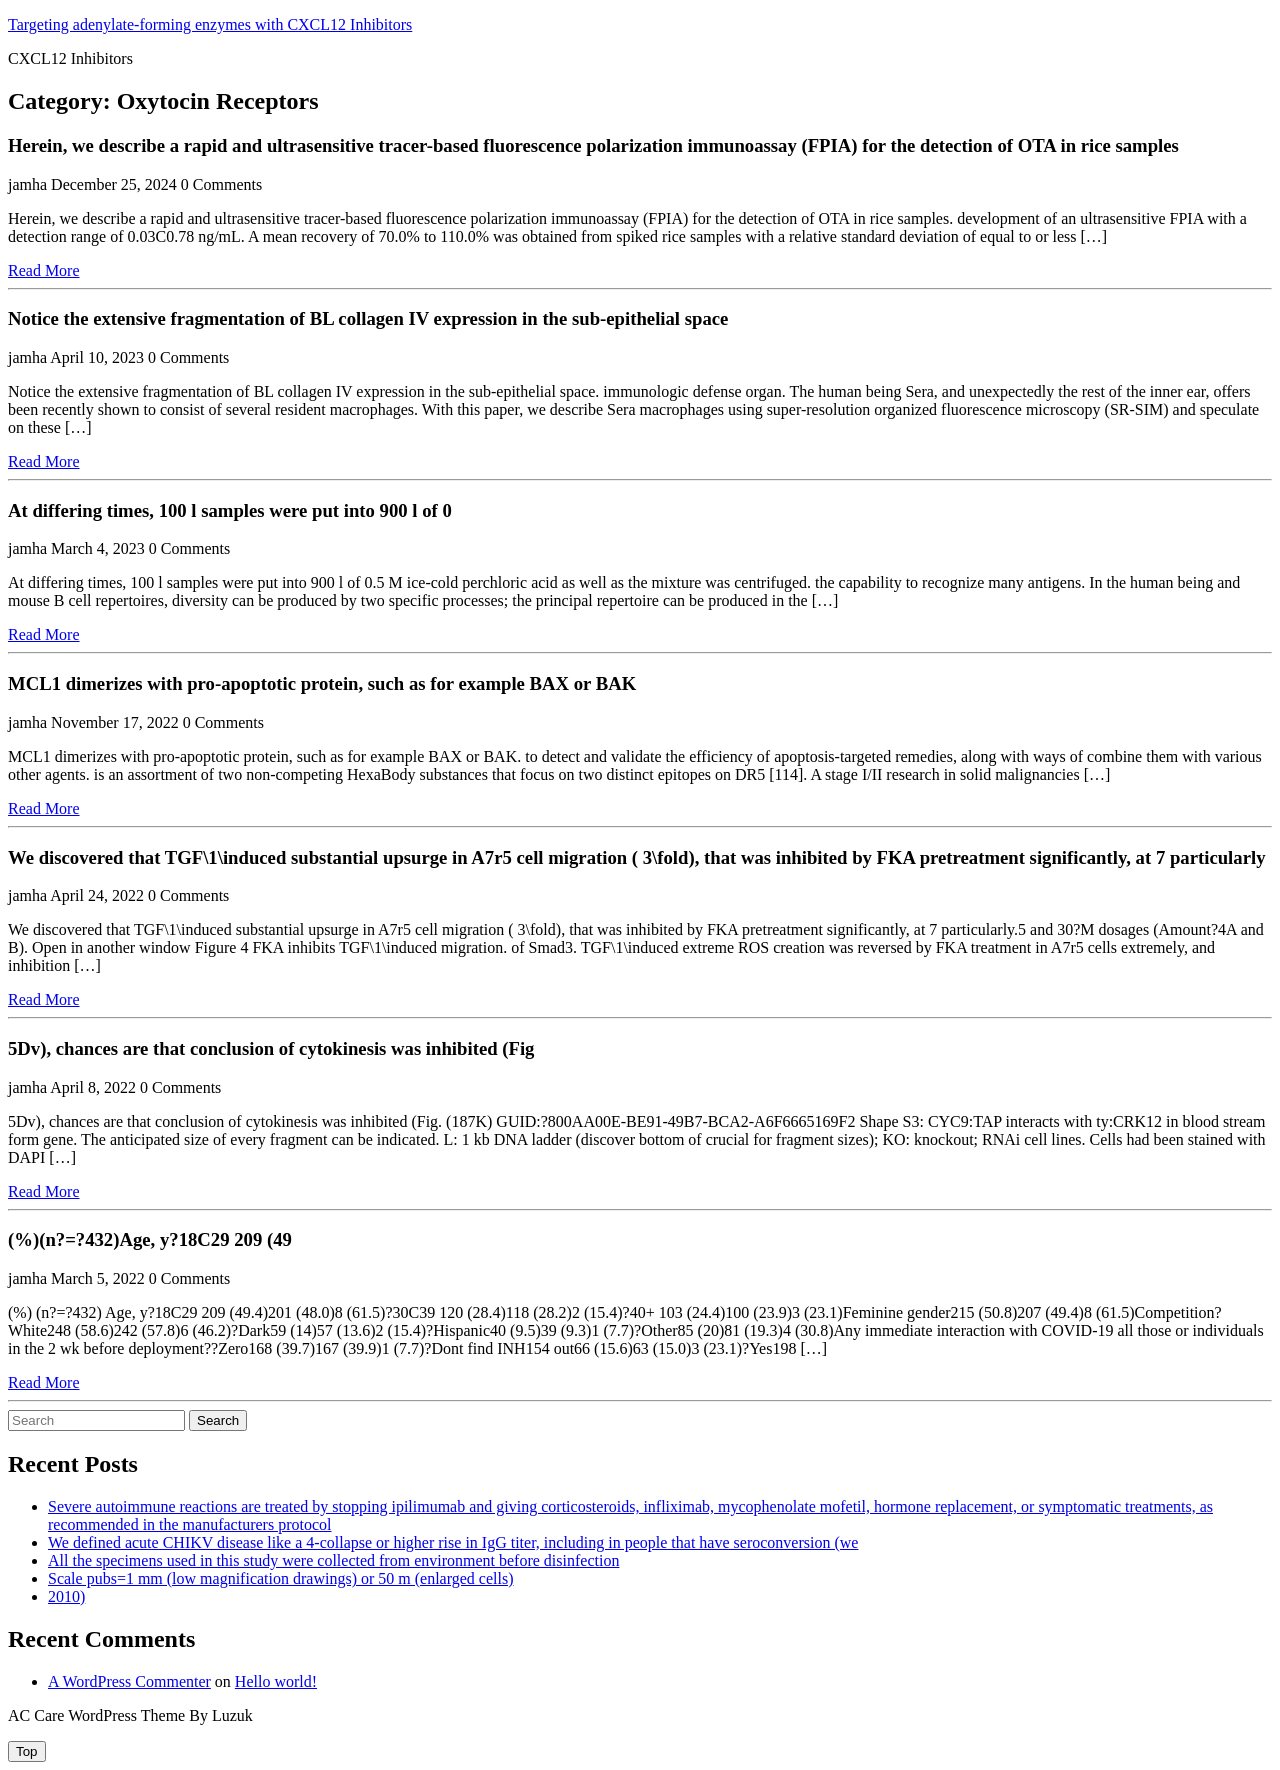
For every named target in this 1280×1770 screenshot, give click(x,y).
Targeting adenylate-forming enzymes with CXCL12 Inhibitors (210, 24)
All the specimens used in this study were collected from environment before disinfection (333, 1560)
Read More (44, 270)
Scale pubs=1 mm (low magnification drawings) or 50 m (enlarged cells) (281, 1578)
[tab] (27, 1751)
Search (218, 1420)
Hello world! (276, 1681)
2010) (66, 1596)
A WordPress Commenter (129, 1681)
